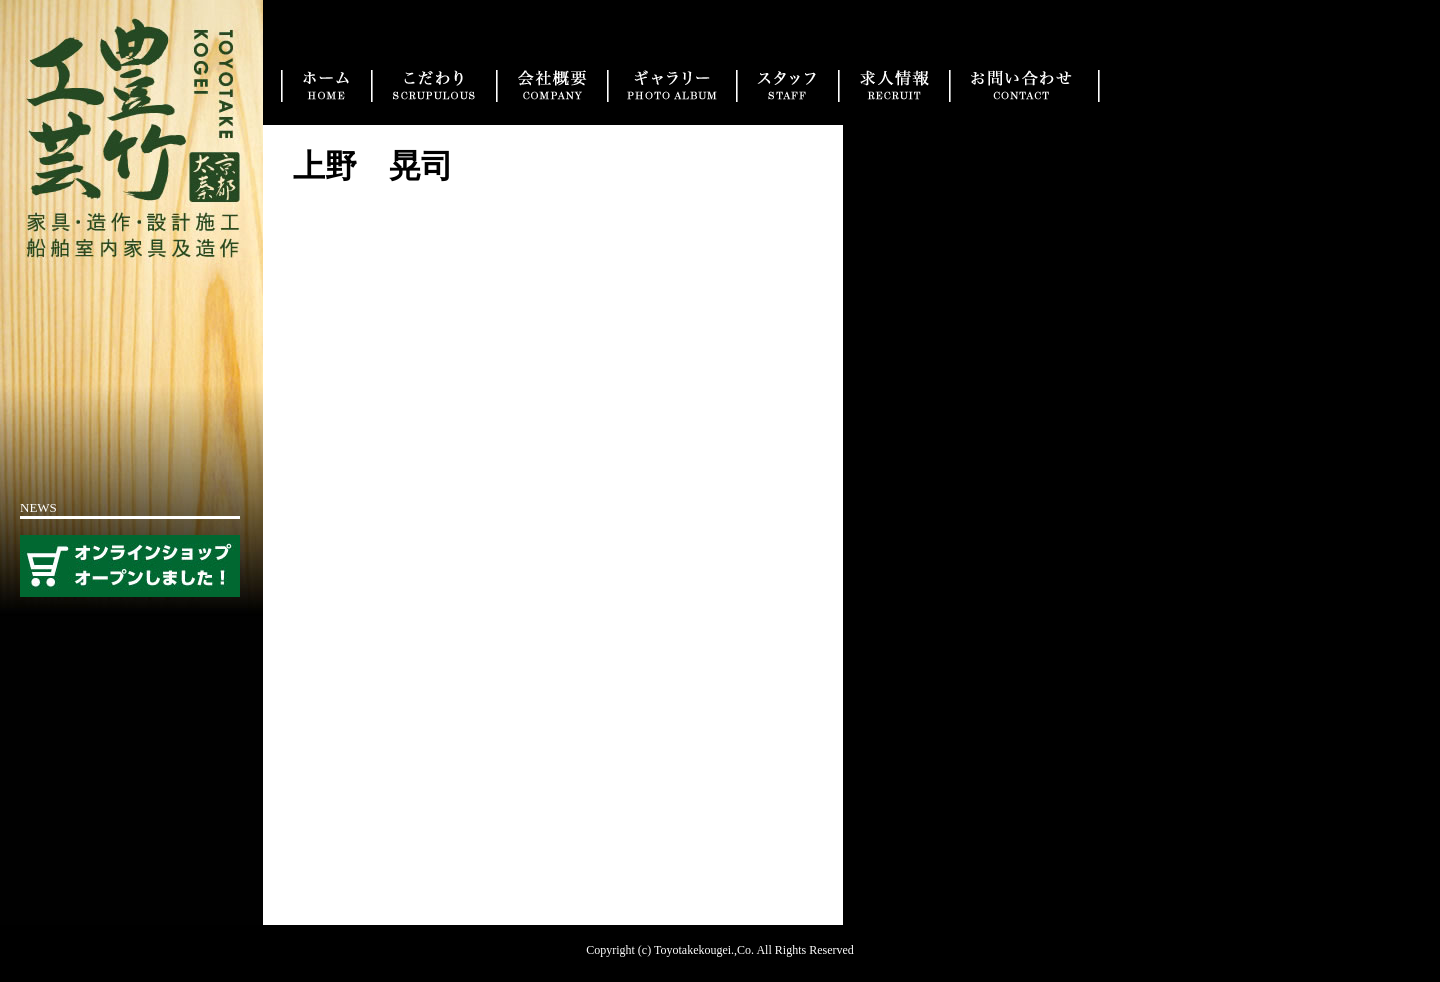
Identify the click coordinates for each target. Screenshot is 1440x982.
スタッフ (787, 86)
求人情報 (893, 86)
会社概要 (551, 86)
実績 (671, 86)
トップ (326, 86)
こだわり (433, 86)
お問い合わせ (1024, 86)
